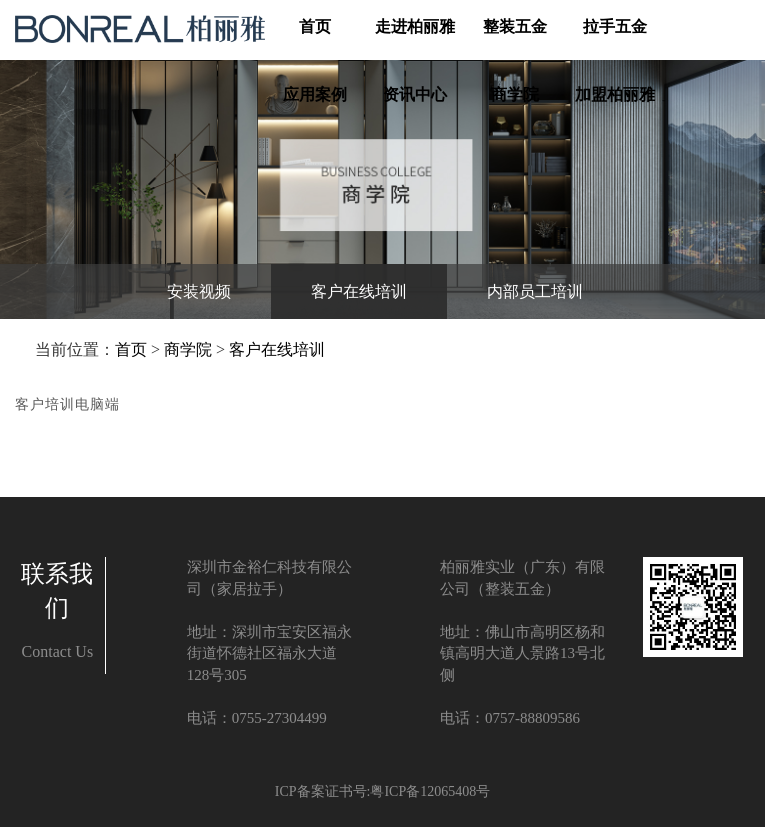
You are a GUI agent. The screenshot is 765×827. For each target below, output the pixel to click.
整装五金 (515, 27)
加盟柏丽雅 (615, 95)
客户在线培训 (277, 349)
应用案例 (315, 95)
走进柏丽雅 (415, 27)
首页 (315, 26)
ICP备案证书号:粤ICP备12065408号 (382, 791)
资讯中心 (415, 95)
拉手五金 (615, 27)
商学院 (515, 95)
